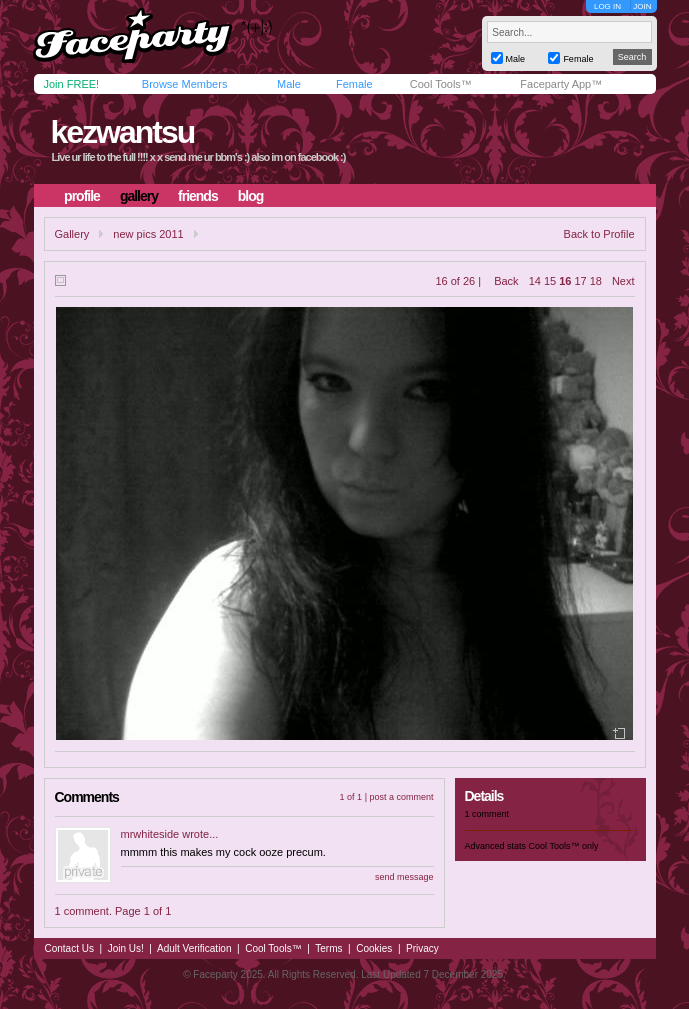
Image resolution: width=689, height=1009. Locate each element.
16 (565, 281)
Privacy (422, 948)
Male (289, 84)
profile (82, 196)
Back (506, 281)
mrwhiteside (150, 834)
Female (354, 84)
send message (404, 877)
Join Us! (126, 948)
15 (550, 281)
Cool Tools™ (441, 84)
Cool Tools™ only (564, 846)
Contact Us (69, 948)
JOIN (642, 6)
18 (596, 281)
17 (580, 281)
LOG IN (607, 6)
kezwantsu (122, 132)
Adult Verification (194, 948)
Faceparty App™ (561, 84)
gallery (139, 196)
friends (198, 196)
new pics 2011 (148, 234)
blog (251, 196)
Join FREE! (72, 84)
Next (623, 281)
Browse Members (185, 84)
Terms (328, 948)
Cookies (374, 948)
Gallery (72, 234)
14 (535, 281)
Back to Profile (599, 234)
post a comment (401, 797)
